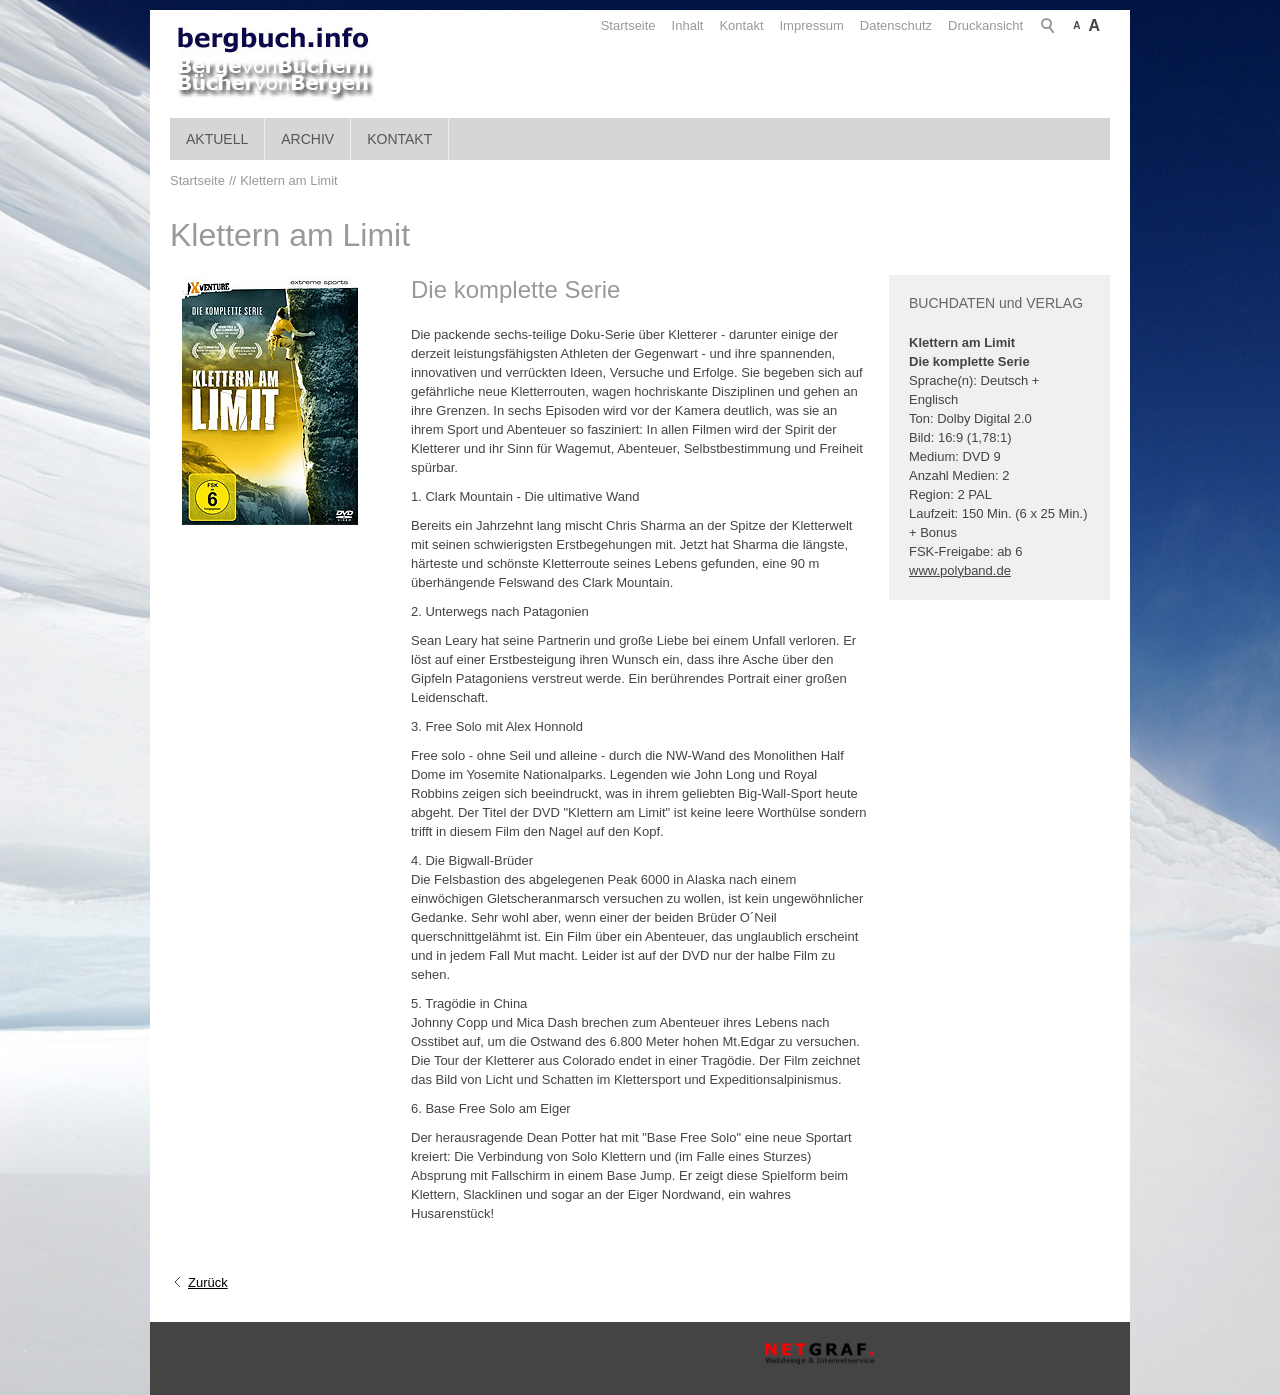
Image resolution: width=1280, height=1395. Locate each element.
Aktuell (217, 139)
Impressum (812, 25)
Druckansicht (985, 25)
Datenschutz (896, 25)
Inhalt (688, 25)
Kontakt (741, 25)
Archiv (307, 139)
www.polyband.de (960, 570)
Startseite (628, 25)
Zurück (208, 1282)
